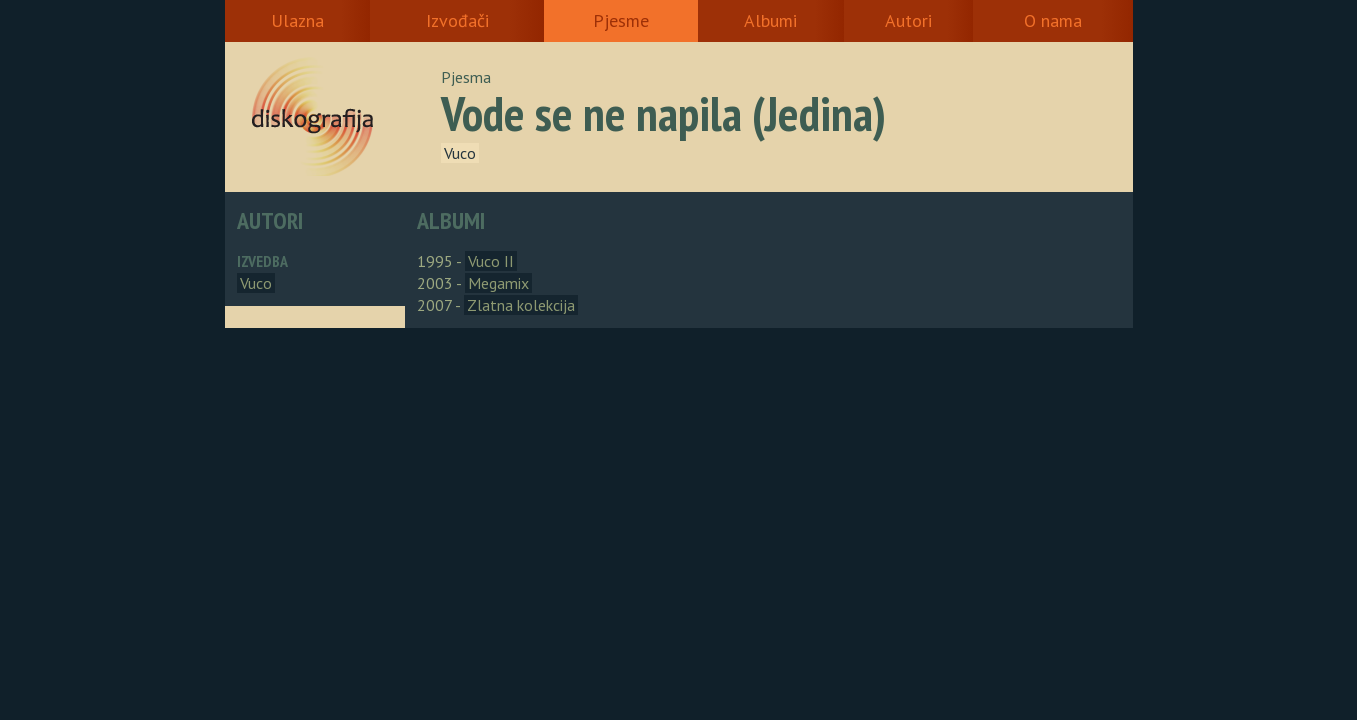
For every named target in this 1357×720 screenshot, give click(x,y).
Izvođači (457, 20)
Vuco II (491, 261)
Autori (908, 20)
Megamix (498, 283)
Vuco (460, 153)
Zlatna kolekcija (521, 305)
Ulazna (297, 20)
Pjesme (621, 20)
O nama (1053, 20)
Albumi (770, 20)
